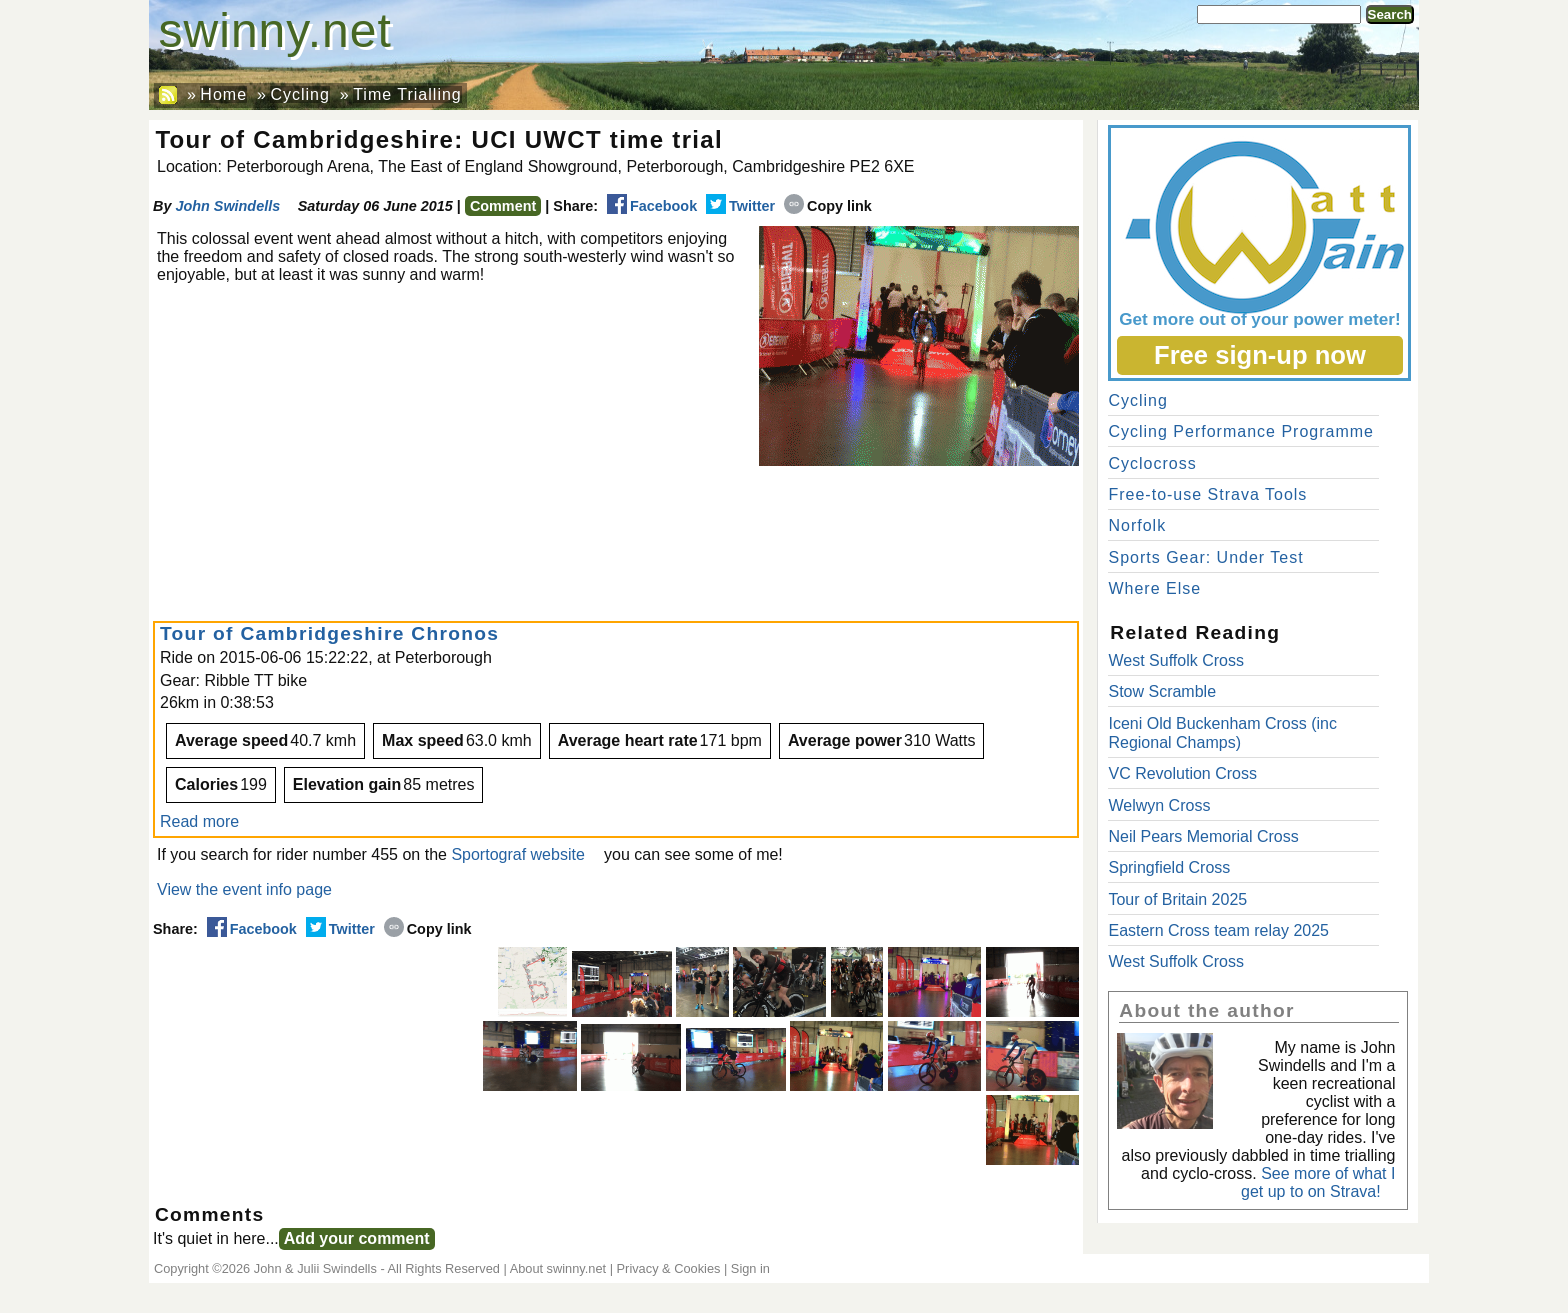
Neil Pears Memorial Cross (1203, 836)
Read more (199, 821)
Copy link (828, 206)
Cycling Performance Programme (1241, 431)
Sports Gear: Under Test (1205, 557)
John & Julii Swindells (315, 1268)
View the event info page (244, 889)
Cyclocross (1152, 463)
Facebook (652, 206)
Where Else (1154, 588)
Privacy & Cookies (669, 1268)
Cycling (299, 94)
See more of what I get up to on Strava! (1318, 1182)
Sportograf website (517, 854)
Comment (503, 206)
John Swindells (227, 206)
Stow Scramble (1162, 691)
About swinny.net (558, 1268)
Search (1390, 14)
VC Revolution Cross (1182, 773)
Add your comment (357, 1238)
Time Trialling (407, 94)
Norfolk (1137, 525)
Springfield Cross (1169, 867)
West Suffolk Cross (1175, 660)
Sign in (750, 1268)
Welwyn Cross (1159, 805)
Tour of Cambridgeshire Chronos (329, 633)
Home (223, 94)
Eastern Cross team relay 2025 (1218, 930)
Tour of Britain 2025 (1177, 899)
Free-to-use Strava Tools (1207, 494)
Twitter (740, 206)
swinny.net (275, 30)
